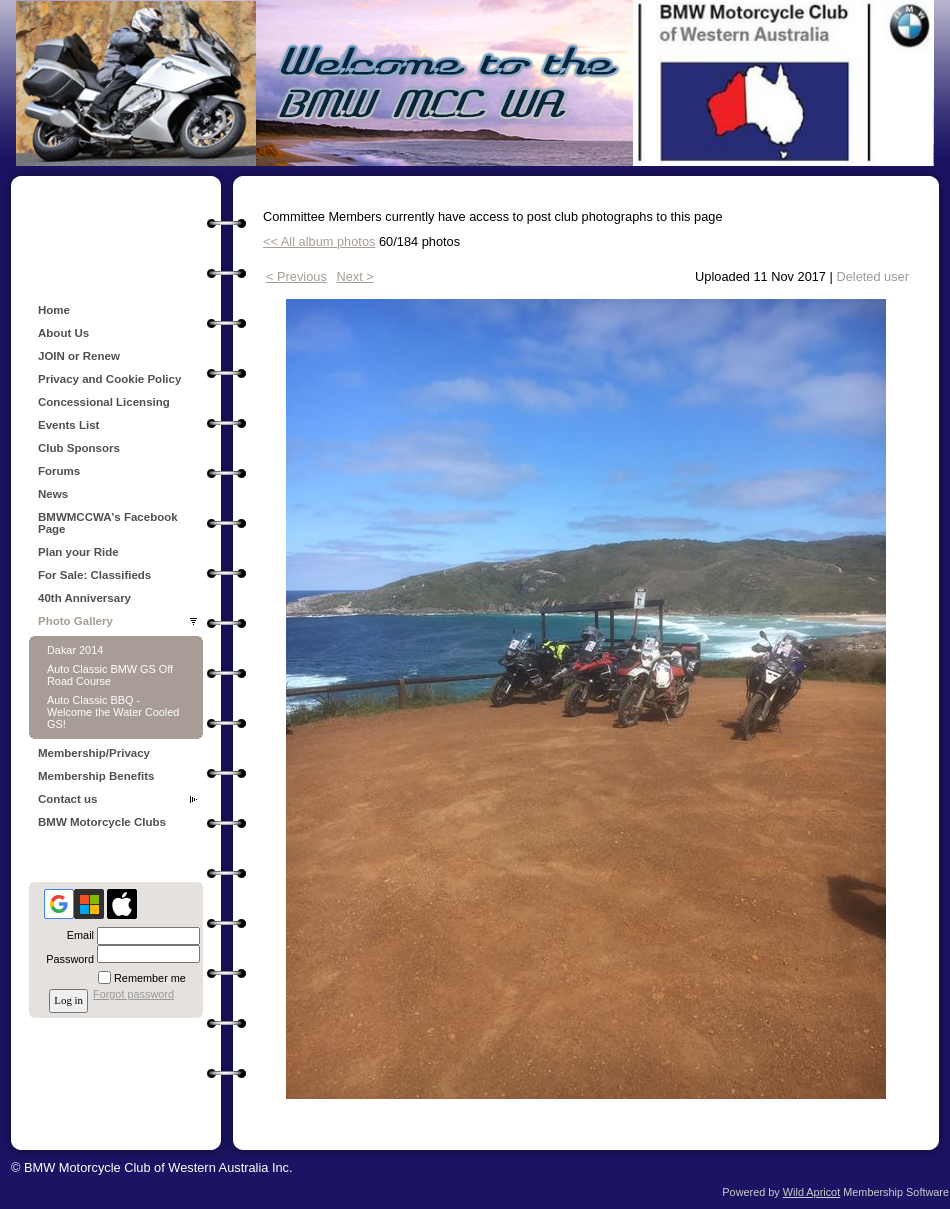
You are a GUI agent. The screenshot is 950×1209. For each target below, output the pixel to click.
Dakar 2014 (75, 650)
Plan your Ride (78, 552)
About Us (63, 333)
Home (54, 310)
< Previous (296, 276)
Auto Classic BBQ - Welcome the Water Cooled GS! (113, 712)
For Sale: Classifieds (94, 575)
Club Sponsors (79, 448)
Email (77, 935)
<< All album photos (319, 241)
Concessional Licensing (104, 402)
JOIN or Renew (79, 356)
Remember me (150, 978)
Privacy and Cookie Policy (109, 379)
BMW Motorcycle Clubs (102, 822)
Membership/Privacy (94, 753)
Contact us (68, 799)
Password (66, 959)
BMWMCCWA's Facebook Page (108, 523)
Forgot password (133, 994)
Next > (354, 276)
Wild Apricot (811, 1192)
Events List (68, 425)
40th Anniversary (84, 598)
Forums (59, 471)
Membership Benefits (96, 776)
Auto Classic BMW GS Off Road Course (110, 675)
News (53, 494)
